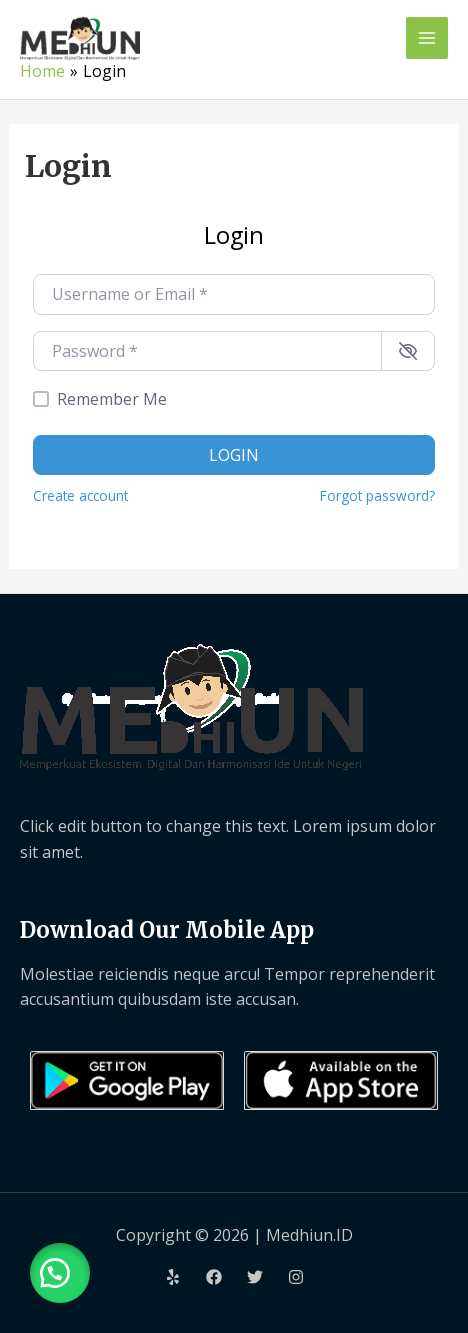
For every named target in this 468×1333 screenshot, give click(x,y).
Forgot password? (377, 495)
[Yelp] (173, 1277)
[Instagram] (296, 1277)
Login (234, 455)
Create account (80, 495)
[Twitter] (255, 1277)
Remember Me (112, 399)
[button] (60, 1273)
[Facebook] (214, 1277)
